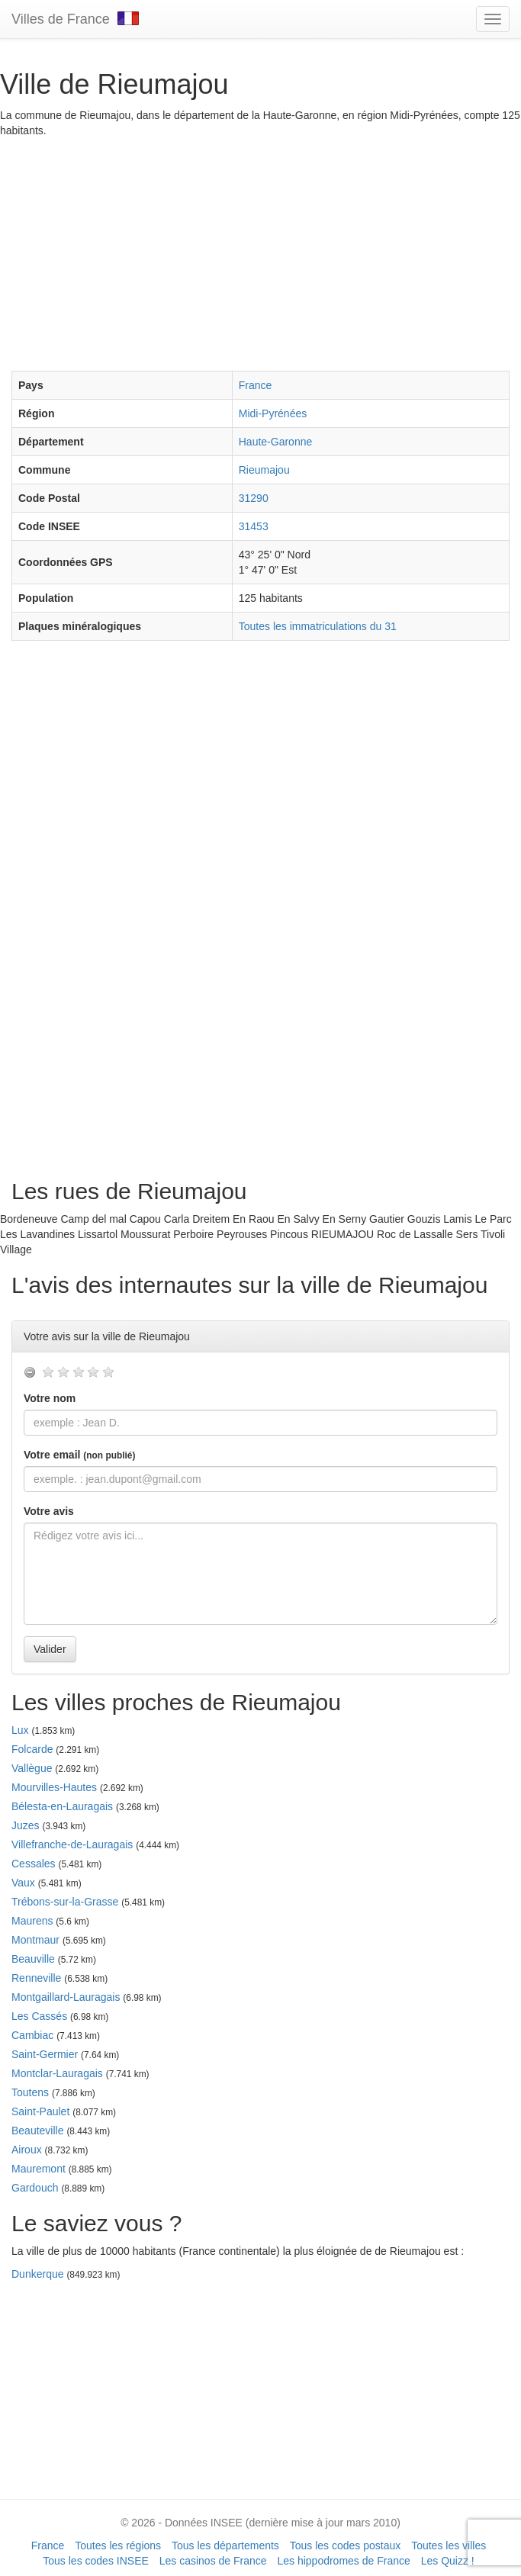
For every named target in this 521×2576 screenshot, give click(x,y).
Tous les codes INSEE (96, 2561)
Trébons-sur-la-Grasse (64, 1902)
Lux (20, 1730)
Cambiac (32, 2035)
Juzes (25, 1825)
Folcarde (32, 1749)
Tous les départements (225, 2545)
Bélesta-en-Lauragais (62, 1806)
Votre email (79, 1455)
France (255, 385)
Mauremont (38, 2169)
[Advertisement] (260, 252)
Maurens (32, 1921)
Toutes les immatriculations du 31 (318, 626)
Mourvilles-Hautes (54, 1787)
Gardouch (34, 2188)
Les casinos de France (213, 2561)
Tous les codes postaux (345, 2545)
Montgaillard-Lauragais (65, 1997)
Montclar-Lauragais (57, 2073)
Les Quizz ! (447, 2561)
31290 (254, 498)
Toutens (30, 2092)
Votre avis (49, 1511)
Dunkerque (37, 2274)
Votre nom (50, 1398)
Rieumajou (264, 470)
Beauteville (37, 2130)
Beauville (33, 1959)
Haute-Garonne (276, 442)
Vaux (23, 1883)
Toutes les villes (448, 2545)
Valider (50, 1649)
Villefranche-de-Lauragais (72, 1844)
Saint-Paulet (40, 2111)
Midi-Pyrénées (273, 413)
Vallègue (31, 1768)
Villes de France (75, 19)
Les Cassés (39, 2016)
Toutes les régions (118, 2545)
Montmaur (35, 1940)
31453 (254, 526)
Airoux (26, 2149)
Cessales (33, 1863)
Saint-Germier (44, 2054)
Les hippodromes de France (343, 2561)
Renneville (36, 1978)
